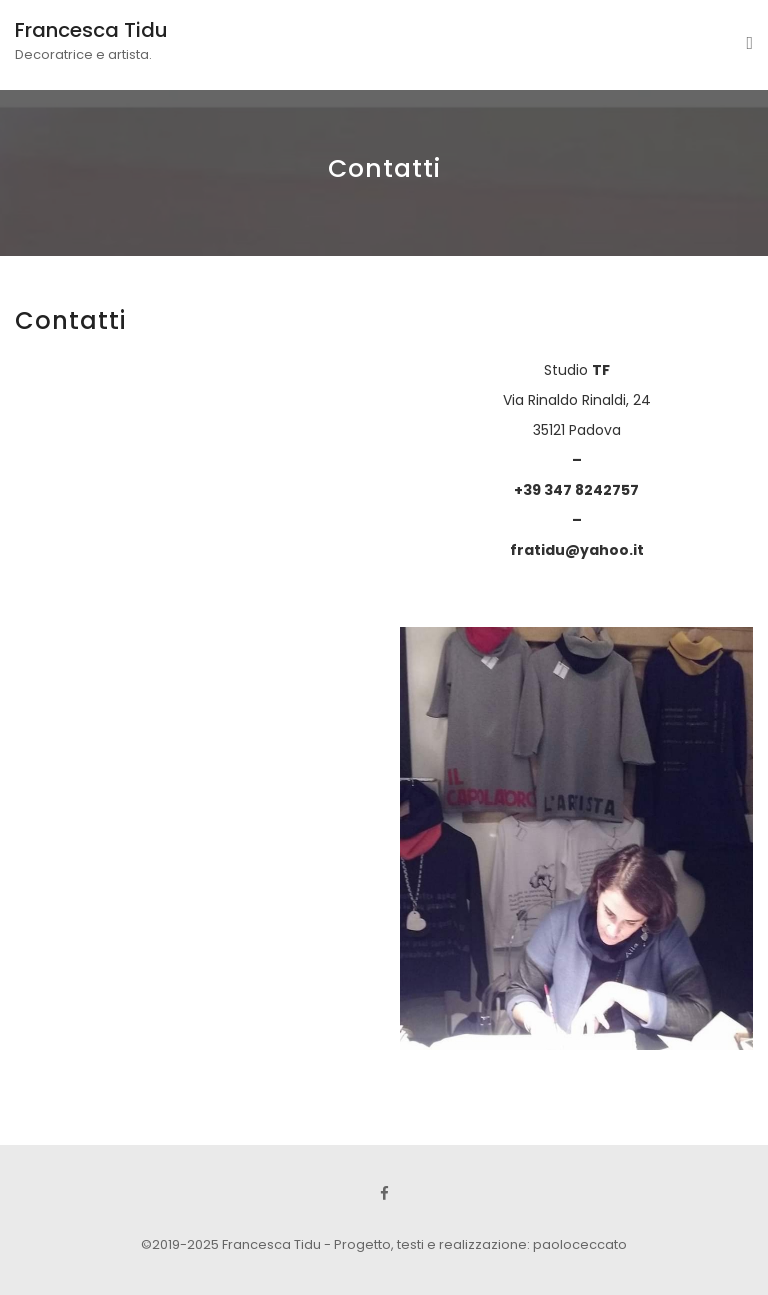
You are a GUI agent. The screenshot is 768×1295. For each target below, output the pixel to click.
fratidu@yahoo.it (577, 550)
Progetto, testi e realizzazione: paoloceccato (480, 1244)
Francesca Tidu (91, 30)
